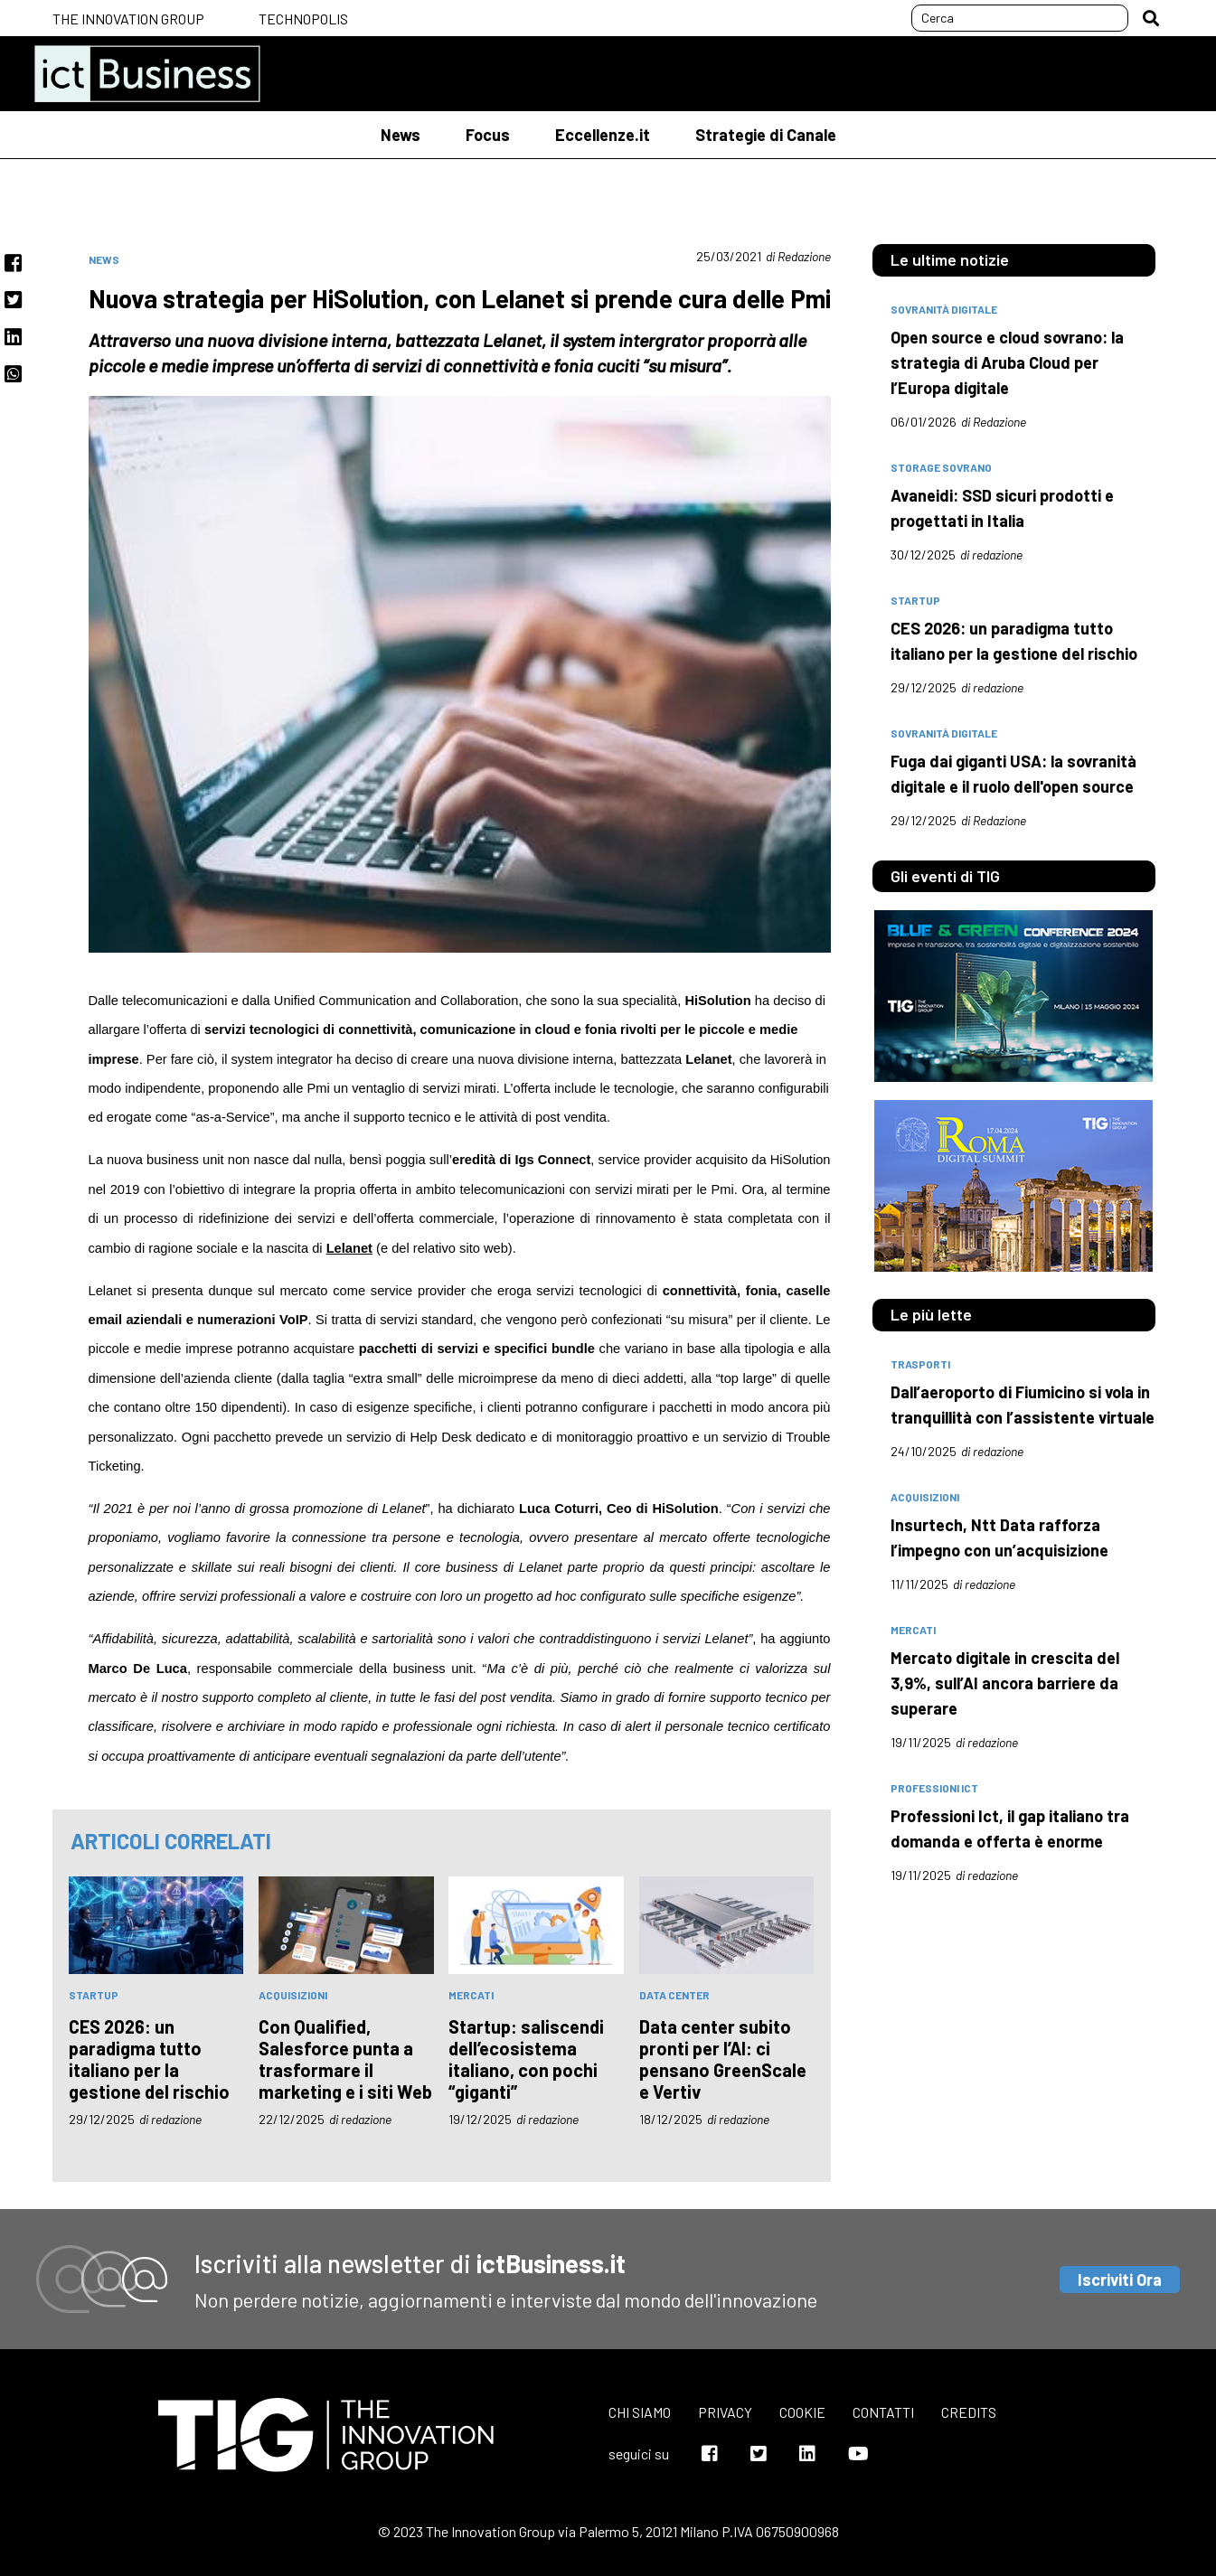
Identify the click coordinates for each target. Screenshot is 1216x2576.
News (400, 135)
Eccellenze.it (602, 135)
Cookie (802, 2412)
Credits (968, 2412)
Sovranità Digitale (944, 309)
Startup (93, 1994)
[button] (1150, 18)
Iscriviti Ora (1120, 2279)
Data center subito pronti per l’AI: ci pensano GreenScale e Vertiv (722, 2059)
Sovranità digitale (944, 733)
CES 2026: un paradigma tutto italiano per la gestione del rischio (149, 2059)
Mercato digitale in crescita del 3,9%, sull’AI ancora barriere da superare (1005, 1683)
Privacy (725, 2412)
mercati (471, 1994)
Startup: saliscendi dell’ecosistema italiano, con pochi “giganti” (526, 2059)
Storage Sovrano (941, 467)
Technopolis (303, 18)
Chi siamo (639, 2412)
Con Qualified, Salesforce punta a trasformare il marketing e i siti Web (345, 2059)
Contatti (883, 2412)
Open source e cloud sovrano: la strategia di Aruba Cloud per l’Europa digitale (1007, 362)
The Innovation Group (128, 18)
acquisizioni (293, 1994)
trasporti (920, 1364)
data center (674, 1994)
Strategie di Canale (765, 135)
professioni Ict (934, 1788)
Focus (488, 135)
